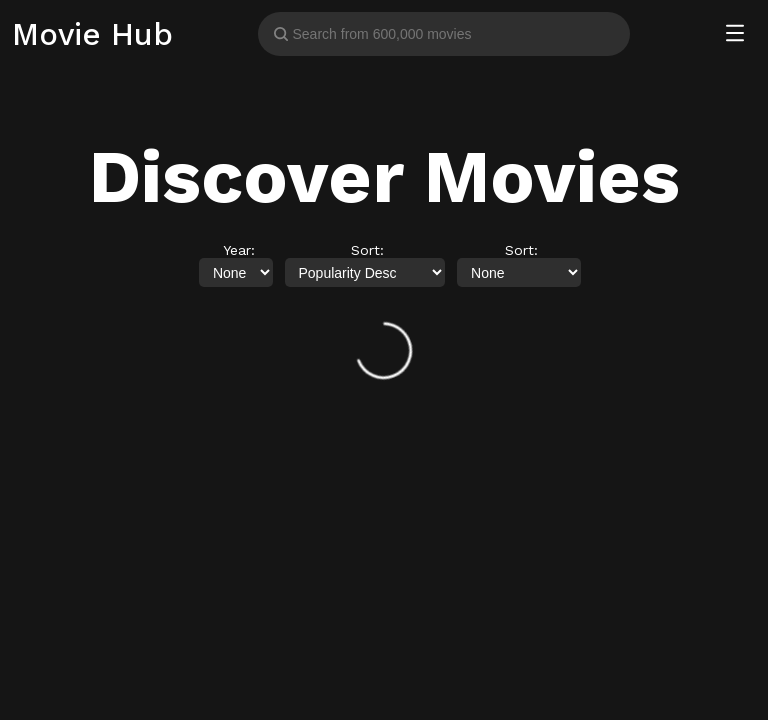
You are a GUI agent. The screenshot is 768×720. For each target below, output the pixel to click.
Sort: (367, 250)
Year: (239, 250)
